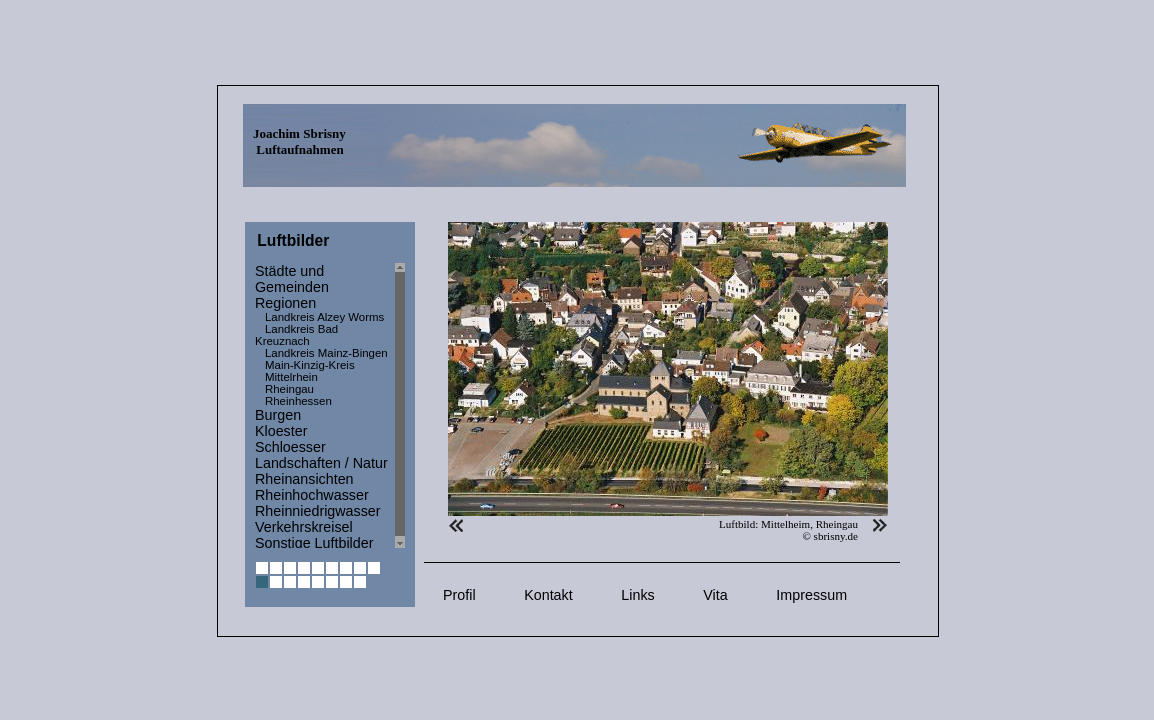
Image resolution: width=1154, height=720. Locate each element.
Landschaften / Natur (321, 463)
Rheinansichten (304, 479)
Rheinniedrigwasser (318, 511)
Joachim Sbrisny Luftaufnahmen (299, 141)
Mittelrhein (291, 377)
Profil (459, 595)
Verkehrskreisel (304, 527)
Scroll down (400, 543)
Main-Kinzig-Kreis (310, 365)
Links (637, 595)
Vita (715, 595)
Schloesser (290, 447)
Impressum (811, 595)
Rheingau (289, 389)
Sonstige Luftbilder (314, 543)
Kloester (281, 431)
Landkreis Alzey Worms (324, 317)
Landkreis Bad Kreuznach (296, 335)
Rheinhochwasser (312, 495)
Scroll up (400, 267)
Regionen (285, 303)
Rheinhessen (298, 401)
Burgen (278, 415)
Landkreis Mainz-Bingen (326, 353)
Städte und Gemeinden (292, 279)
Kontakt (548, 595)
